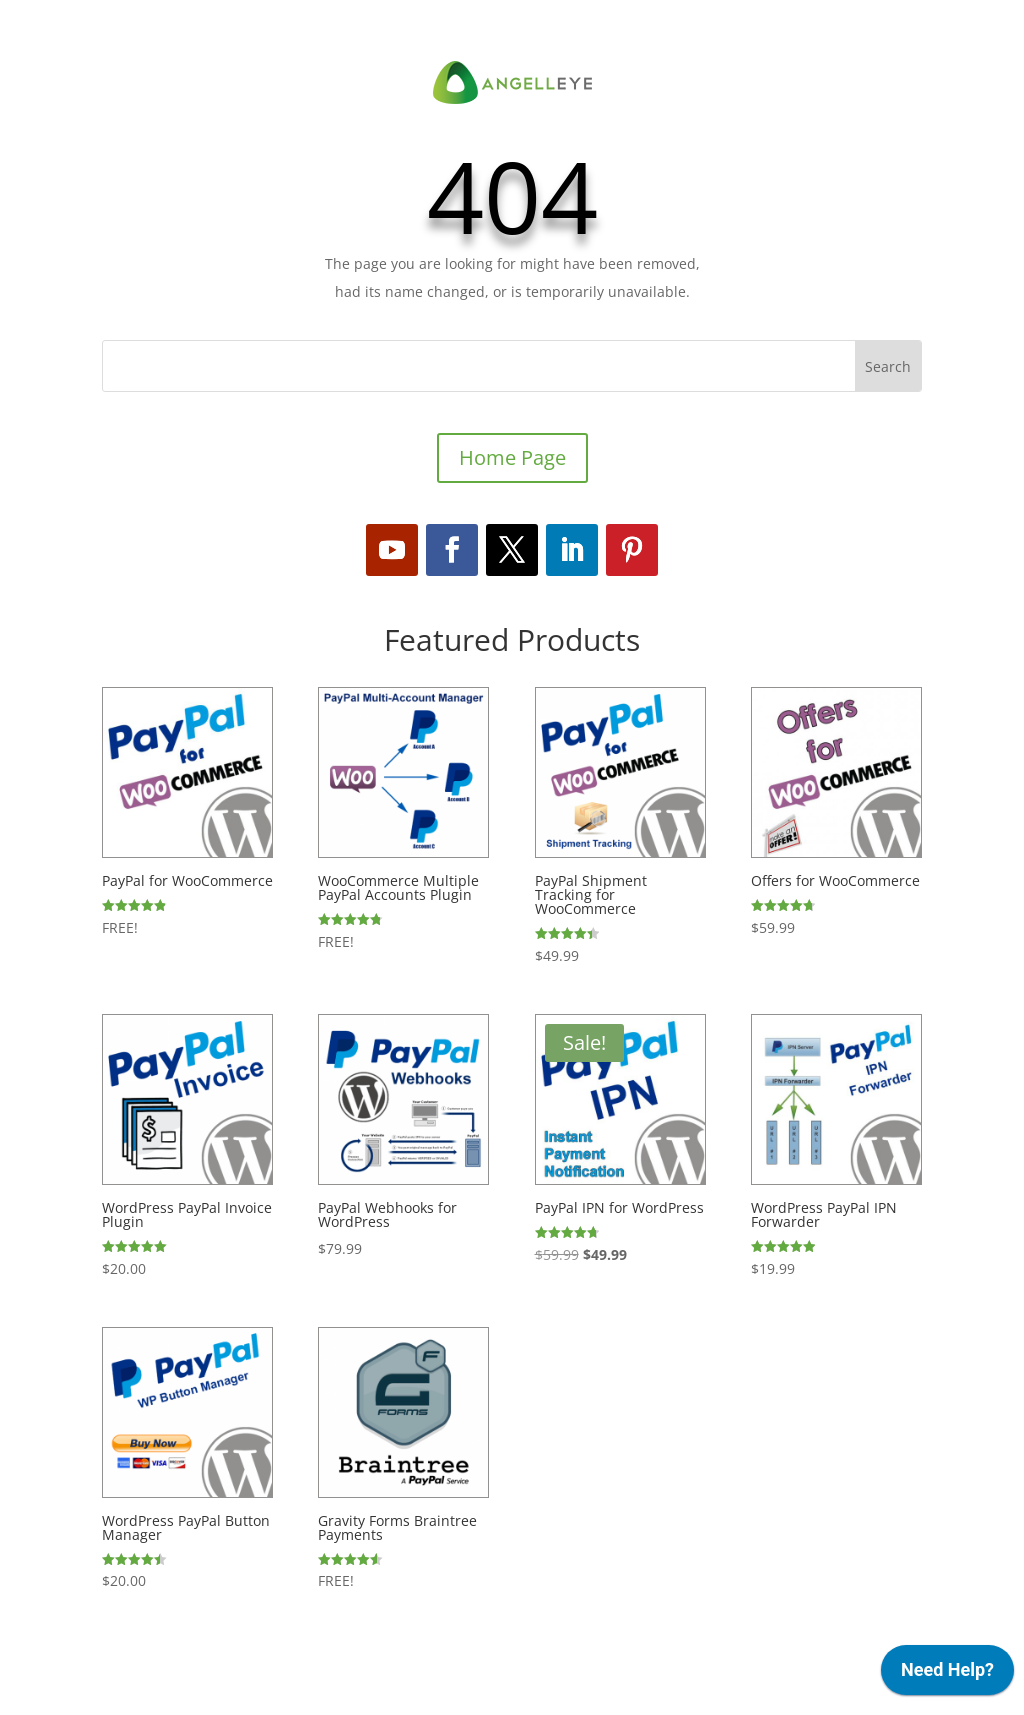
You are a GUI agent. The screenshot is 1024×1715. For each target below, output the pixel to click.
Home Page (512, 457)
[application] (947, 1675)
